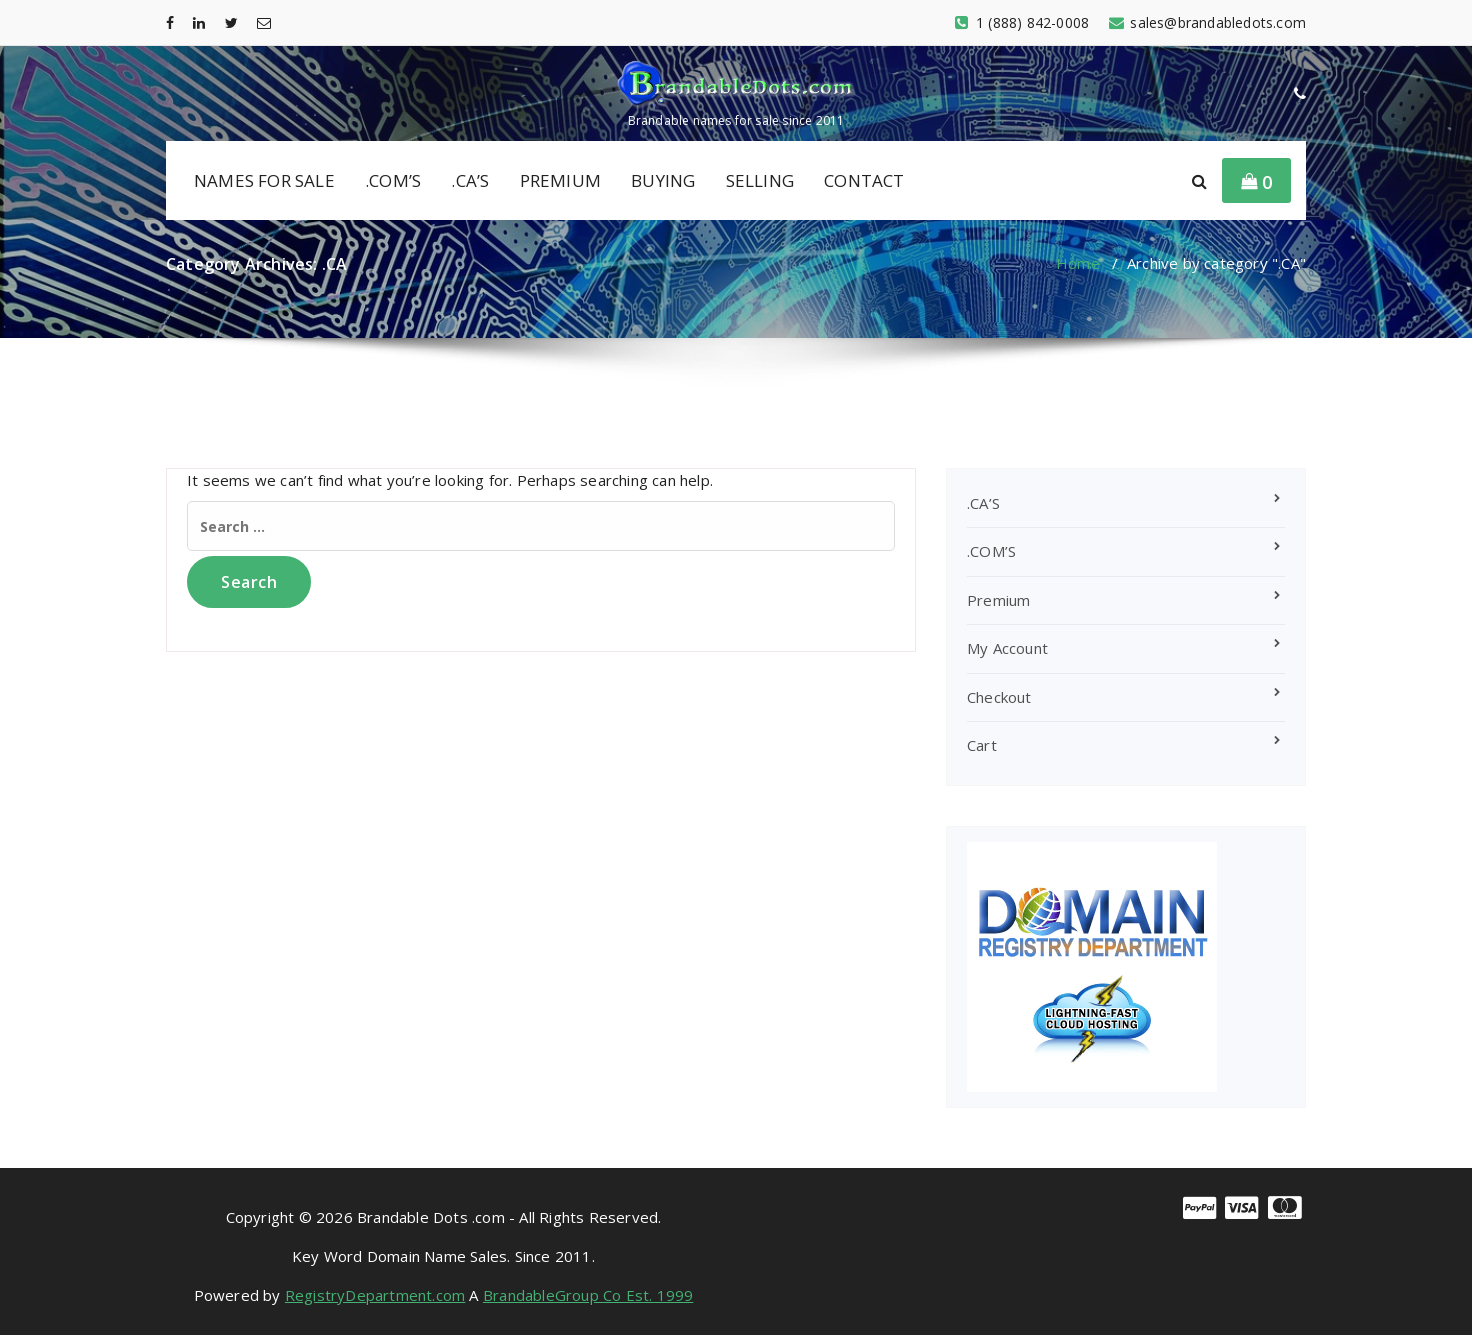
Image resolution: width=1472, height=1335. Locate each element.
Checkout (999, 697)
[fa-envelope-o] (264, 22)
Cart (982, 745)
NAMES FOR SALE (264, 180)
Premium (998, 600)
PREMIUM (560, 180)
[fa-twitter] (231, 22)
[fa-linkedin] (199, 22)
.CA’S (470, 180)
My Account (1007, 648)
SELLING (760, 180)
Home (1078, 263)
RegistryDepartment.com (375, 1295)
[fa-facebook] (170, 22)
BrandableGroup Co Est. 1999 (588, 1295)
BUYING (663, 180)
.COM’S (393, 180)
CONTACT (864, 180)
